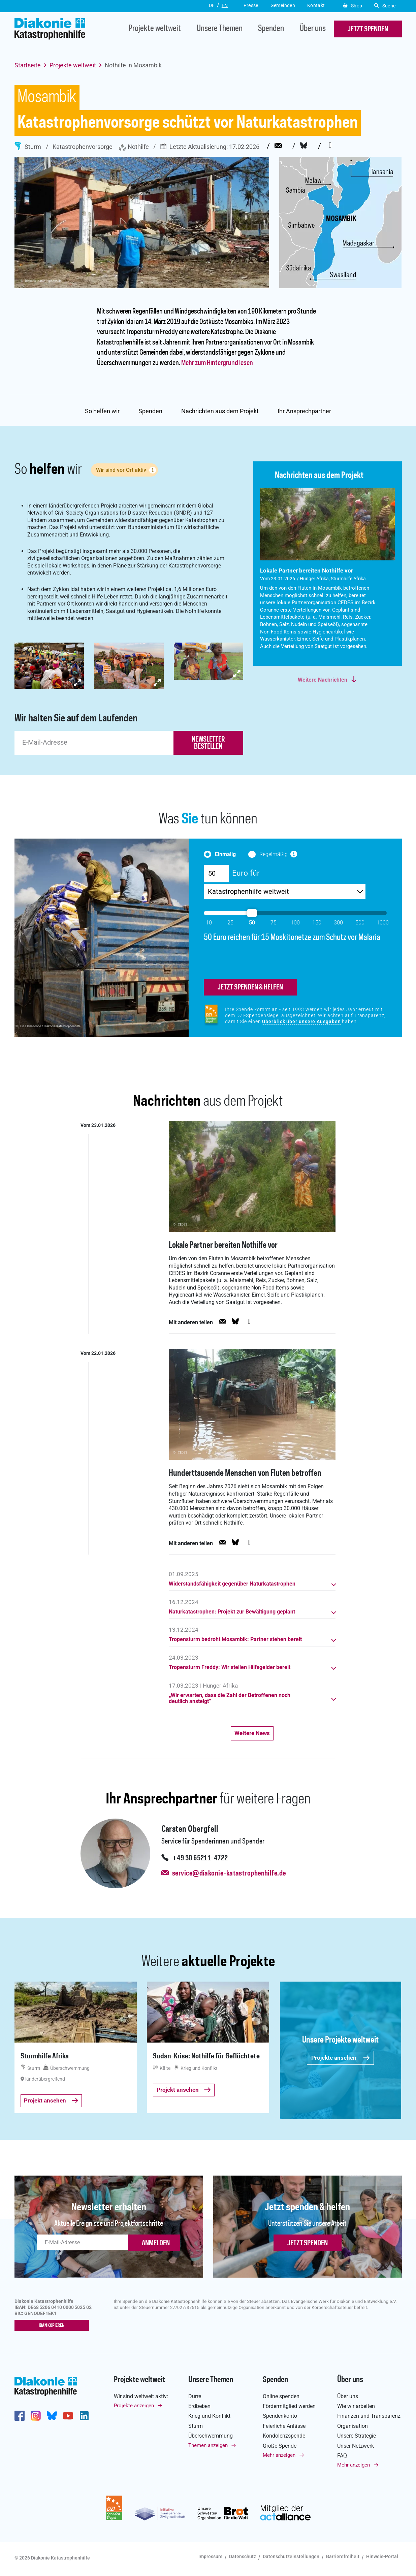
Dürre (194, 2397)
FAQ (342, 2457)
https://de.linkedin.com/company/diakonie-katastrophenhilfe (84, 2417)
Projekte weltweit (155, 29)
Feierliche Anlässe (284, 2427)
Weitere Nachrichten (322, 680)
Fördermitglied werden (289, 2408)
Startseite (27, 65)
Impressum (210, 2558)
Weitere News (252, 1734)
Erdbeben (199, 2408)
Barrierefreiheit (342, 2558)
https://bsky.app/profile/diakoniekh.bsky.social (52, 2417)
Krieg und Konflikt (209, 2417)
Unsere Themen (220, 29)
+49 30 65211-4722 (200, 1859)
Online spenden (281, 2397)
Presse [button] (251, 5)
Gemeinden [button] (282, 5)
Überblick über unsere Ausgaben (301, 1021)
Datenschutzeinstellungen (291, 2558)
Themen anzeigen (208, 2447)
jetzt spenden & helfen (250, 988)
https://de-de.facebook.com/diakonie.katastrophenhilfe (19, 2417)
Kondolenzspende (284, 2437)
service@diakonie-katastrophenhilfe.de (229, 1874)
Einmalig (225, 854)
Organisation (352, 2427)
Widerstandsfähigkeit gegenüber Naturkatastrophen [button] (232, 1585)
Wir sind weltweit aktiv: (141, 2397)
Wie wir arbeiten (356, 2408)
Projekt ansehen (51, 2101)
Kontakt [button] (316, 5)
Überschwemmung (210, 2437)
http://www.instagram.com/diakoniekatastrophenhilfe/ (36, 2417)
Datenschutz (242, 2558)
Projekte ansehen (340, 2059)
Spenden (271, 29)
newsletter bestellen (208, 743)
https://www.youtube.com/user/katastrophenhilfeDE (68, 2417)
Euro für (246, 873)
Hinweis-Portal (382, 2558)
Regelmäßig (274, 854)
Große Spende (279, 2447)
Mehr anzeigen (279, 2457)
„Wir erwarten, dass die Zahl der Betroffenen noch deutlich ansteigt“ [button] (229, 1700)
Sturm (27, 146)
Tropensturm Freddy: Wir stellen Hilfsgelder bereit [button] (229, 1669)
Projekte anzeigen (134, 2407)
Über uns (313, 29)
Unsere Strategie (356, 2437)
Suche (384, 5)
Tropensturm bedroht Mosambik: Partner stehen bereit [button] (235, 1641)
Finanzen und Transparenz (369, 2417)
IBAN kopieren (53, 2327)
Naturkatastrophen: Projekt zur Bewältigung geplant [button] (232, 1613)
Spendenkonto (280, 2417)
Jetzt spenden (307, 2244)
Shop (352, 5)
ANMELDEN (156, 2244)
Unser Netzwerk (355, 2447)
